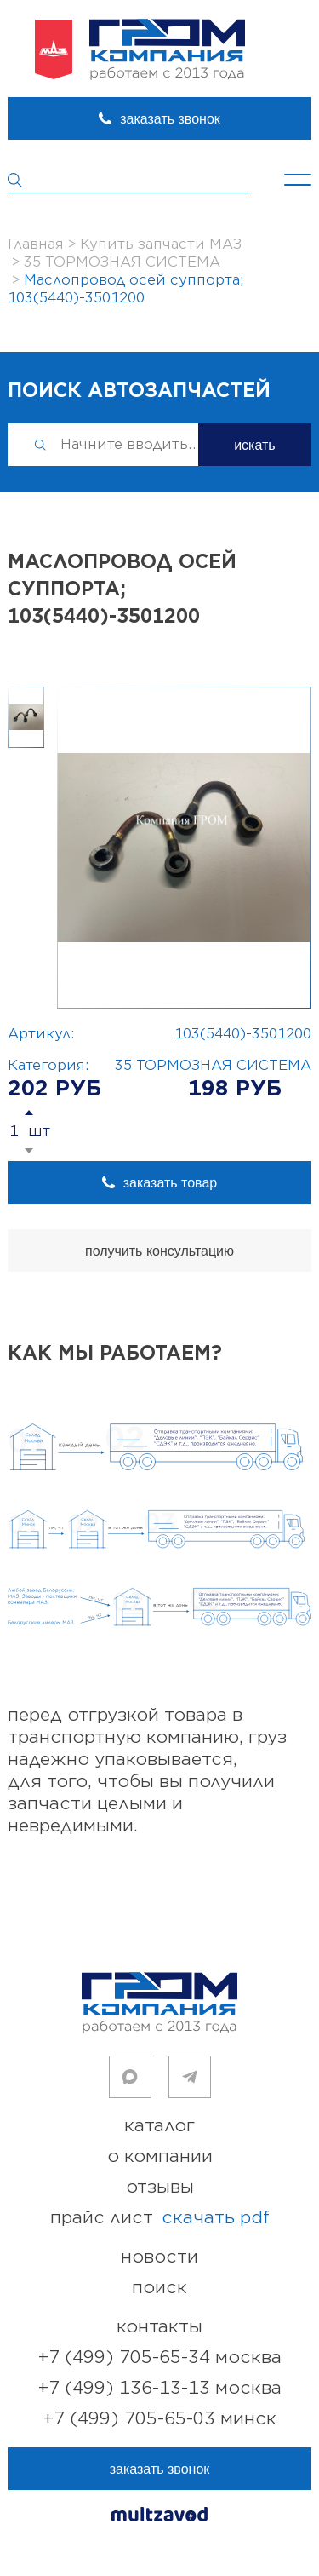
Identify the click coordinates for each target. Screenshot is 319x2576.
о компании (160, 2156)
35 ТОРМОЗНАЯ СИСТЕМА (213, 1065)
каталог (159, 2125)
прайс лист (160, 2218)
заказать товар (170, 1183)
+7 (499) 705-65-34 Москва (160, 2357)
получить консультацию (159, 1251)
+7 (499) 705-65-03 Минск (159, 2418)
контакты (159, 2326)
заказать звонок (170, 119)
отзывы (160, 2187)
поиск (159, 2287)
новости (159, 2257)
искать (255, 445)
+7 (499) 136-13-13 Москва (160, 2388)
